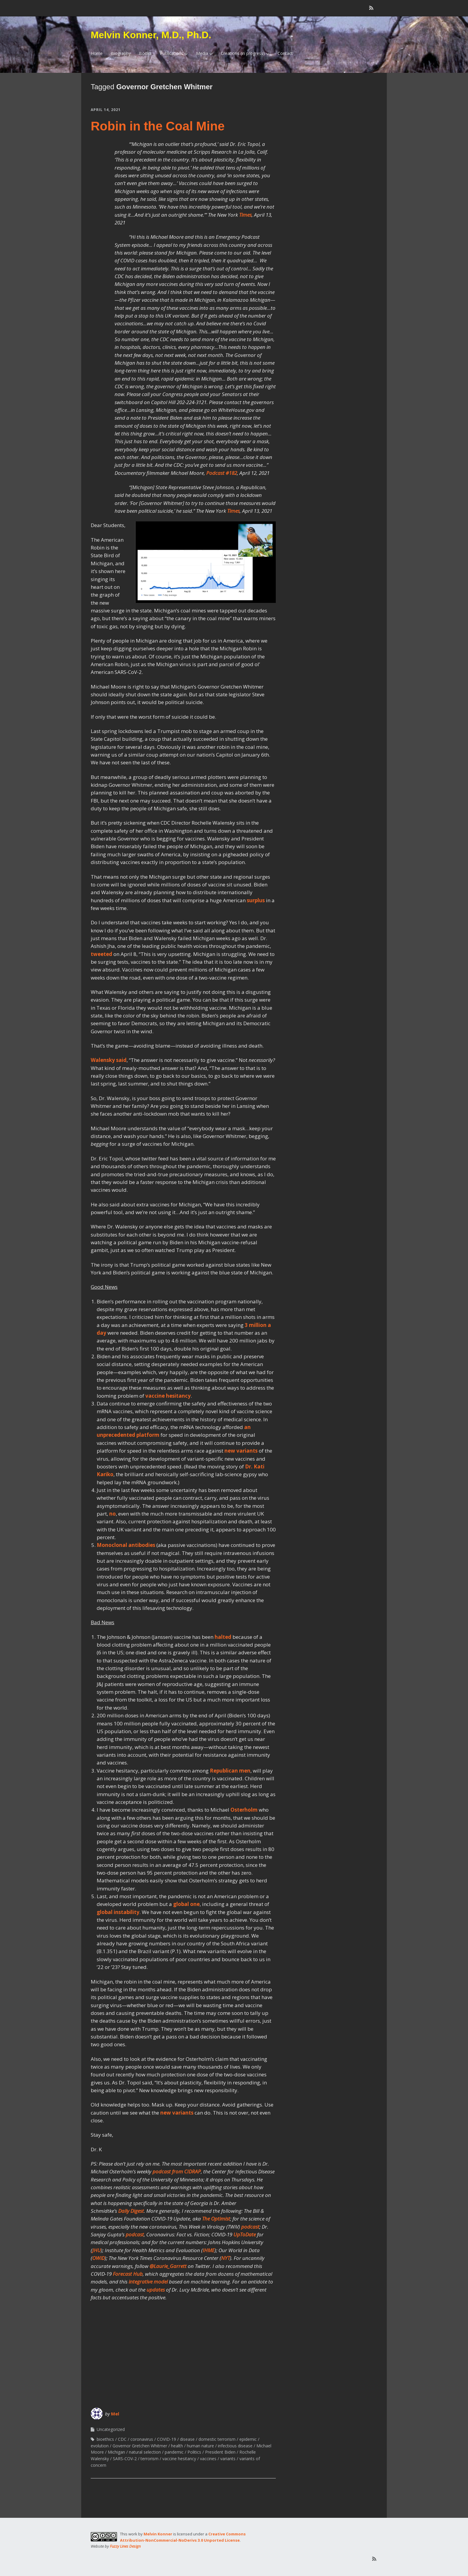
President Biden (220, 2452)
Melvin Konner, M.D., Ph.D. (151, 35)
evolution (100, 2446)
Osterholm (244, 1809)
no (112, 1513)
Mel (115, 2414)
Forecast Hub (128, 2273)
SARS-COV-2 (125, 2458)
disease (187, 2439)
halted (223, 1636)
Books (145, 53)
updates (156, 2289)
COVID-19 (166, 2439)
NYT (225, 2258)
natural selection (145, 2452)
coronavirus (141, 2439)
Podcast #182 (221, 472)
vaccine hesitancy (168, 1395)
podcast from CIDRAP (177, 2171)
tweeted (101, 954)
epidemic (248, 2439)
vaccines (208, 2458)
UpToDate (244, 2234)
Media (202, 53)
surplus (256, 900)
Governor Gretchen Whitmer (140, 2446)
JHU (96, 2250)
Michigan (116, 2452)
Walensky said (109, 1060)
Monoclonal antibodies (126, 1545)
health (177, 2446)
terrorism (149, 2458)
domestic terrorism (216, 2439)
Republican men (230, 1770)
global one (186, 1904)
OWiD (98, 2258)
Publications (171, 53)
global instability (118, 1912)
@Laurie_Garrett (168, 2266)
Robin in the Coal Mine (158, 126)
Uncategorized (111, 2429)
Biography (121, 53)
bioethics (105, 2439)
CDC (122, 2439)
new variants (241, 1450)
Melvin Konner (158, 2534)
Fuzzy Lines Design (125, 2546)
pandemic (174, 2452)
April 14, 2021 (106, 109)
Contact (285, 53)
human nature (200, 2446)
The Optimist (216, 2218)
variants (227, 2458)
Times (245, 214)
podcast (250, 2226)
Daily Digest (131, 2210)
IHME (209, 2250)
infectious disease (235, 2446)
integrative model (148, 2281)
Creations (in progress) (243, 53)
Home (97, 53)
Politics (194, 2452)
